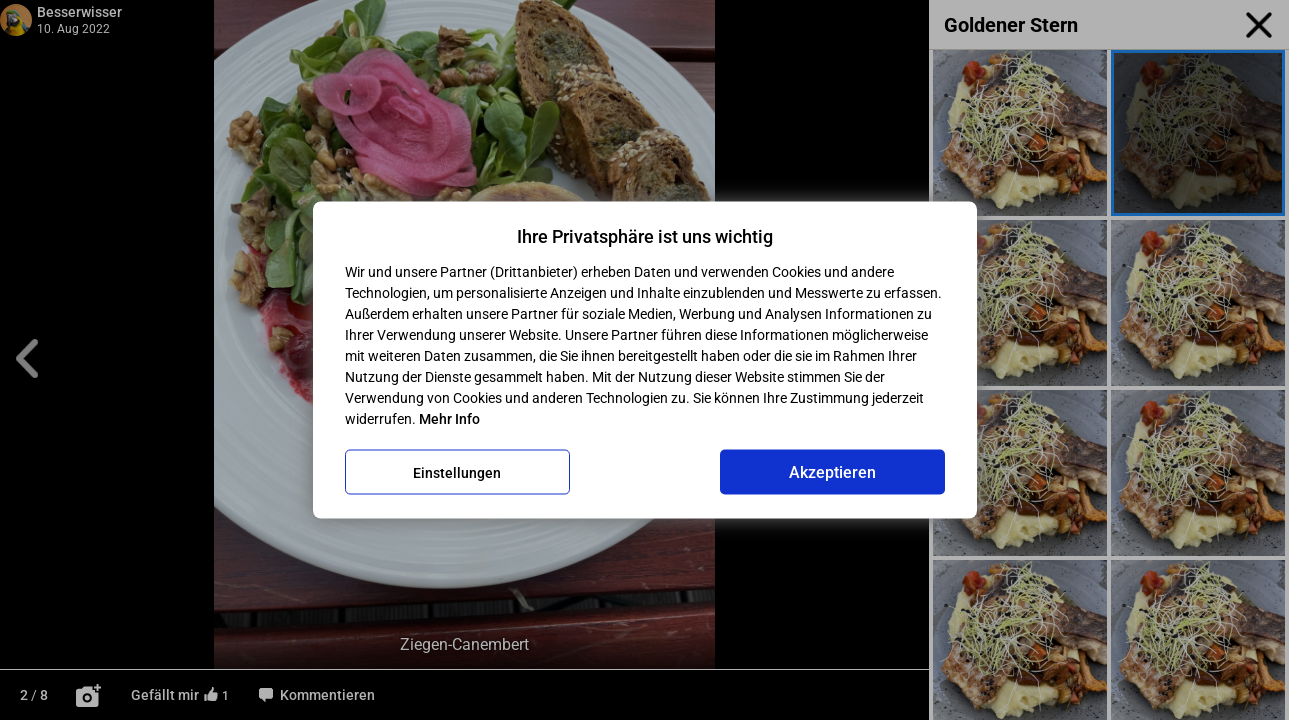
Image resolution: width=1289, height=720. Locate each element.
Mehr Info (449, 419)
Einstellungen (457, 472)
